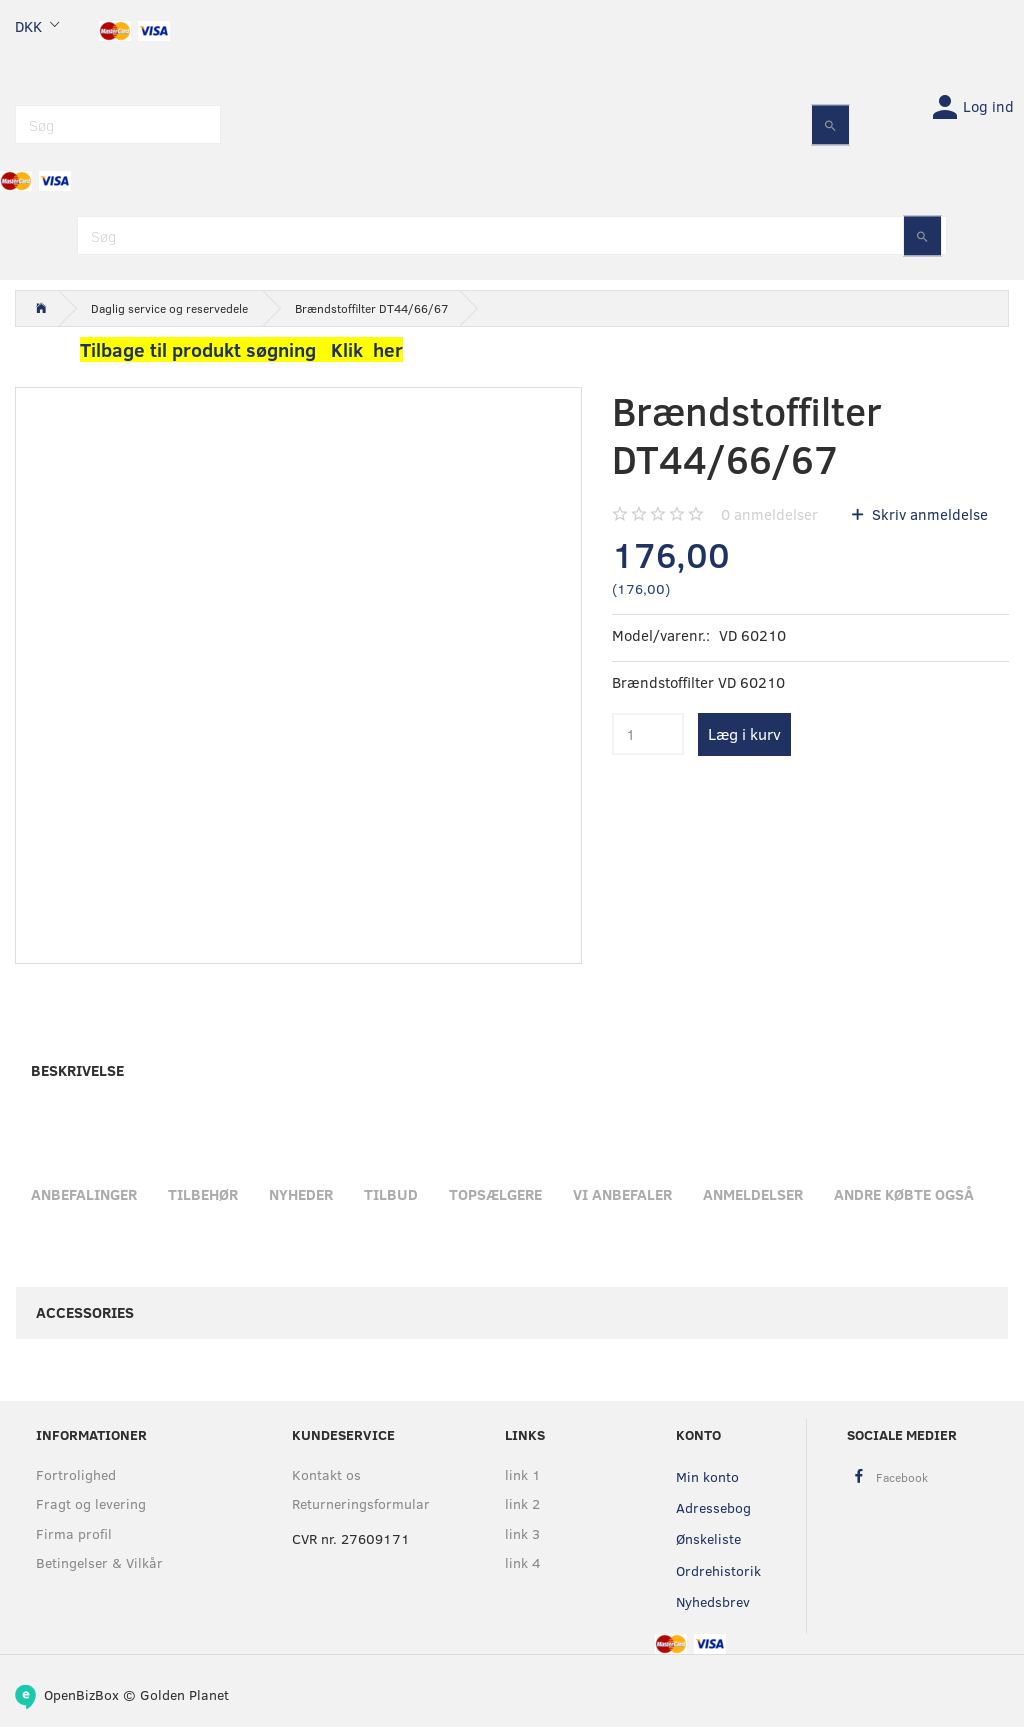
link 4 (523, 1562)
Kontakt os (326, 1474)
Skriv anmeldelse (928, 514)
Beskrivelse (77, 1070)
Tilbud (391, 1194)
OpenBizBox (81, 1694)
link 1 (523, 1474)
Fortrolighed (76, 1474)
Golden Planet (184, 1694)
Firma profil (74, 1533)
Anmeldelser (753, 1194)
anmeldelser (769, 514)
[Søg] (830, 124)
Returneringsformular (357, 1503)
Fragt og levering (91, 1503)
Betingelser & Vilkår (99, 1562)
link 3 (522, 1533)
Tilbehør (203, 1194)
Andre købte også (904, 1194)
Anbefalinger (84, 1194)
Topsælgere (495, 1194)
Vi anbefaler (622, 1194)
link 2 (522, 1503)
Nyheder (301, 1194)
